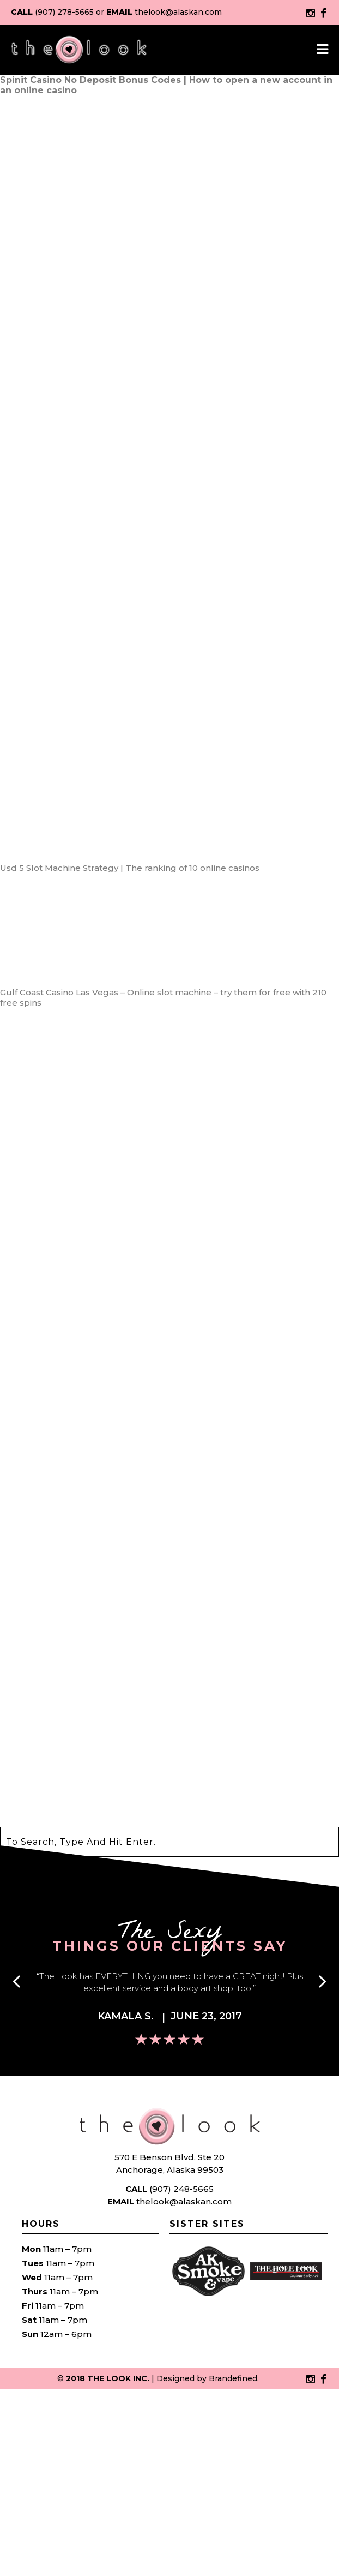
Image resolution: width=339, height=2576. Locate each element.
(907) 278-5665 (64, 12)
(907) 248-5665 (181, 2189)
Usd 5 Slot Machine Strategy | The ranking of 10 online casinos (129, 868)
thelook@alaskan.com (178, 12)
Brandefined (233, 2378)
